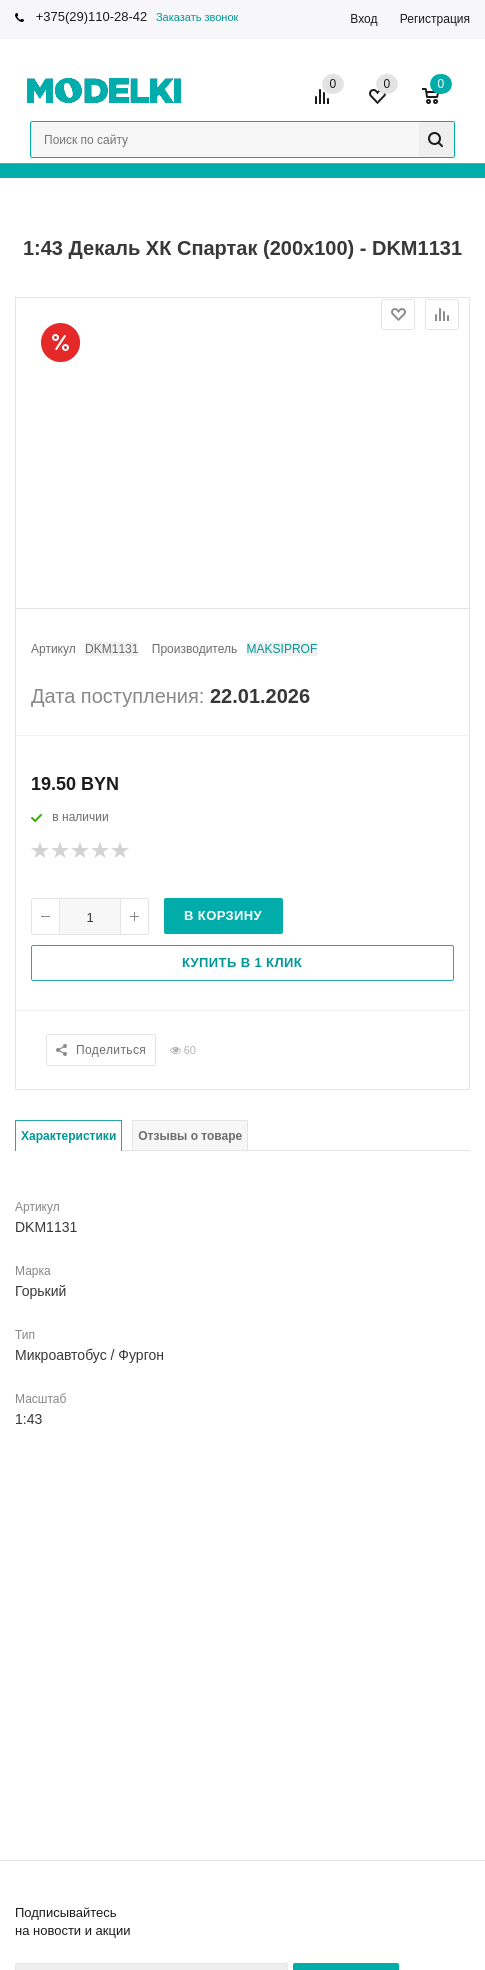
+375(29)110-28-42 (92, 16)
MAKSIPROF (282, 649)
